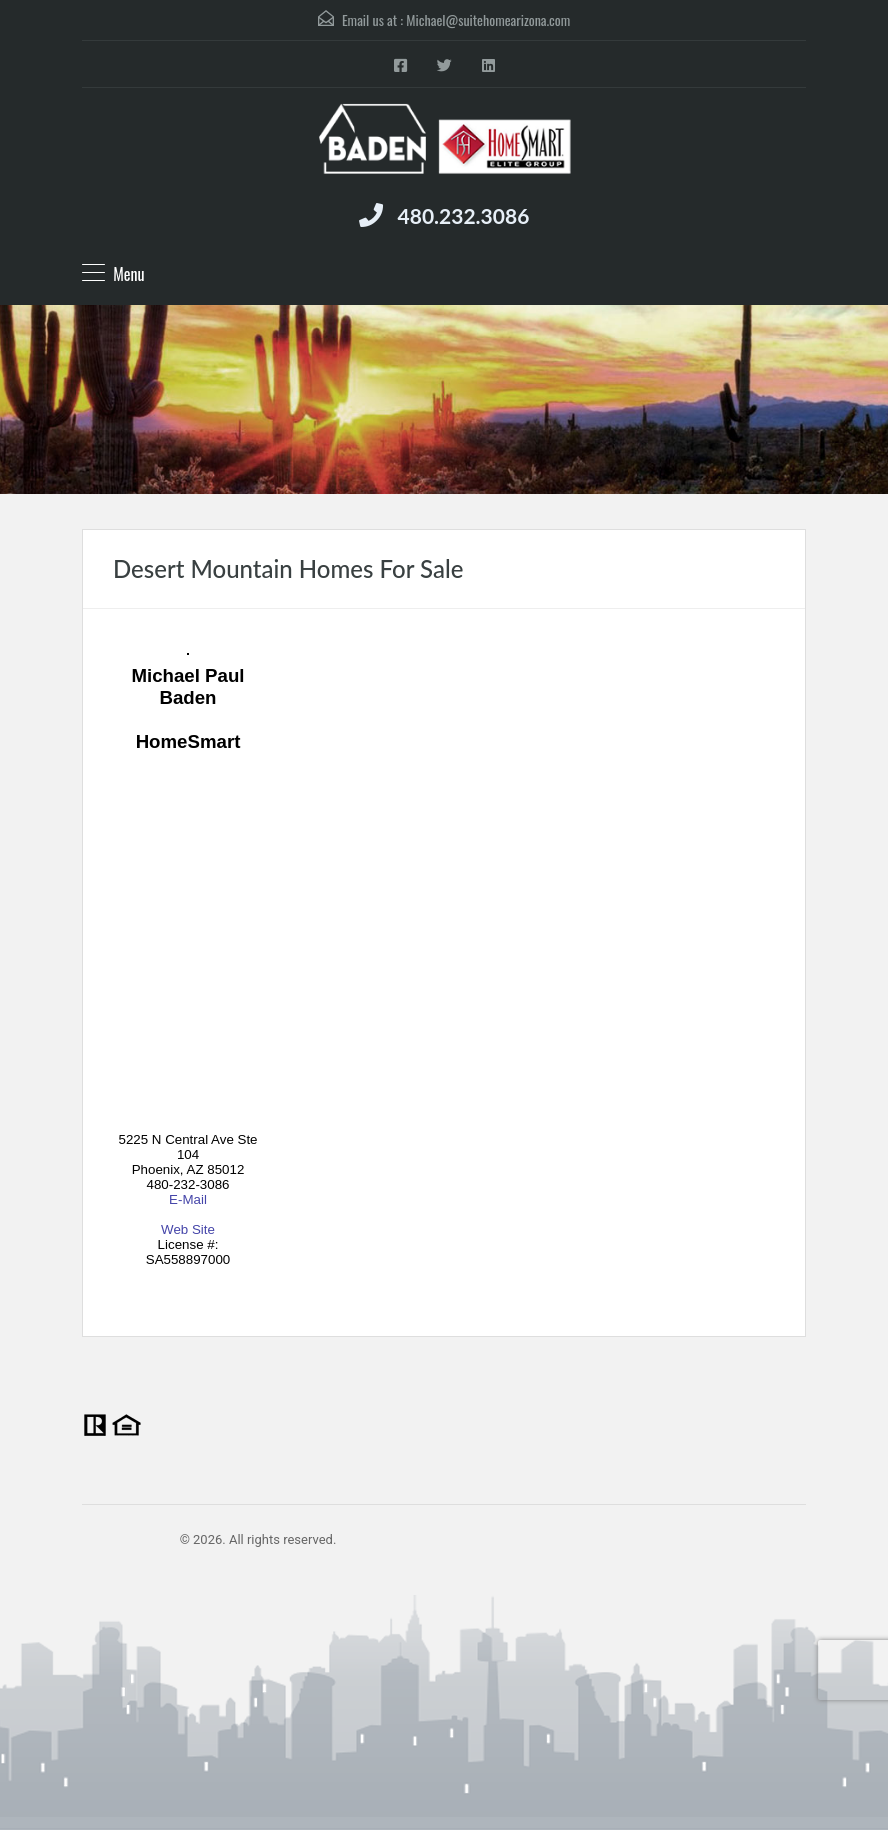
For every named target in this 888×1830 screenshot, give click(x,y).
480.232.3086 (464, 215)
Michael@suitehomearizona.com (488, 19)
